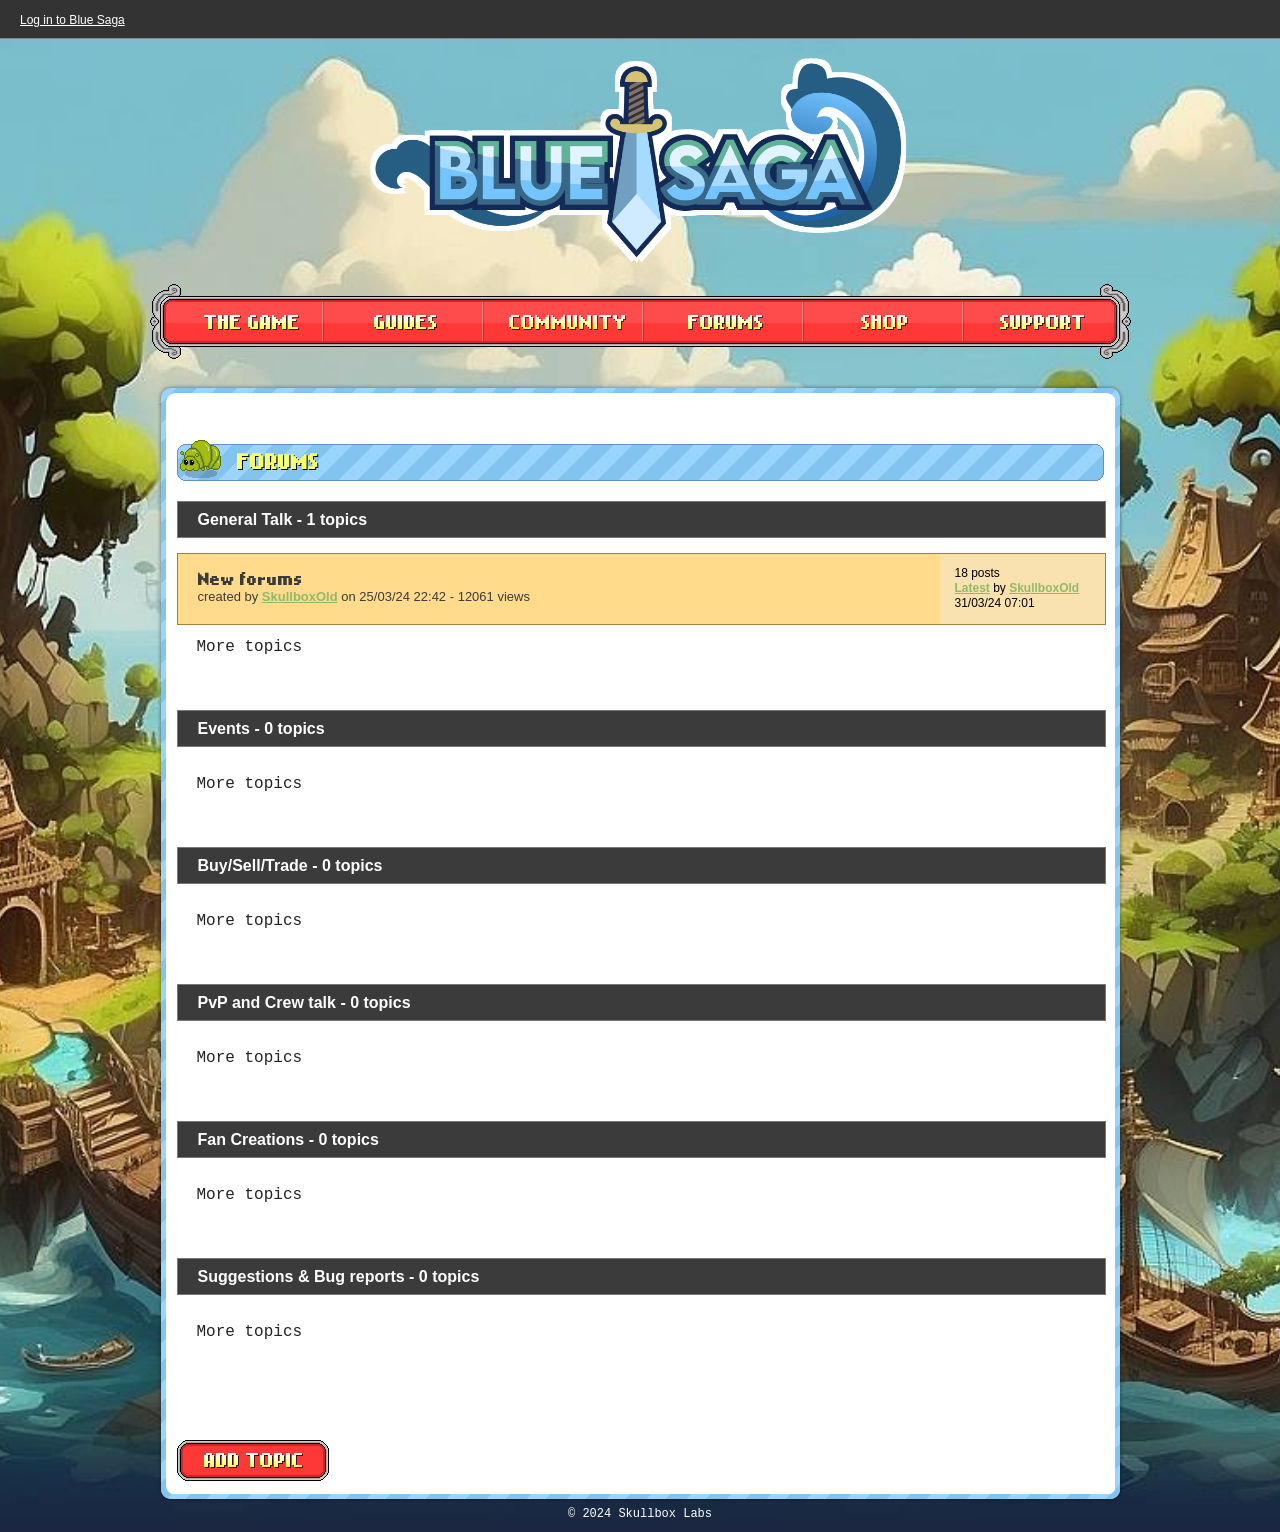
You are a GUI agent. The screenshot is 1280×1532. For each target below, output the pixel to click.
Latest (972, 588)
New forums (250, 581)
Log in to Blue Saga (72, 20)
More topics (250, 647)
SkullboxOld (300, 596)
